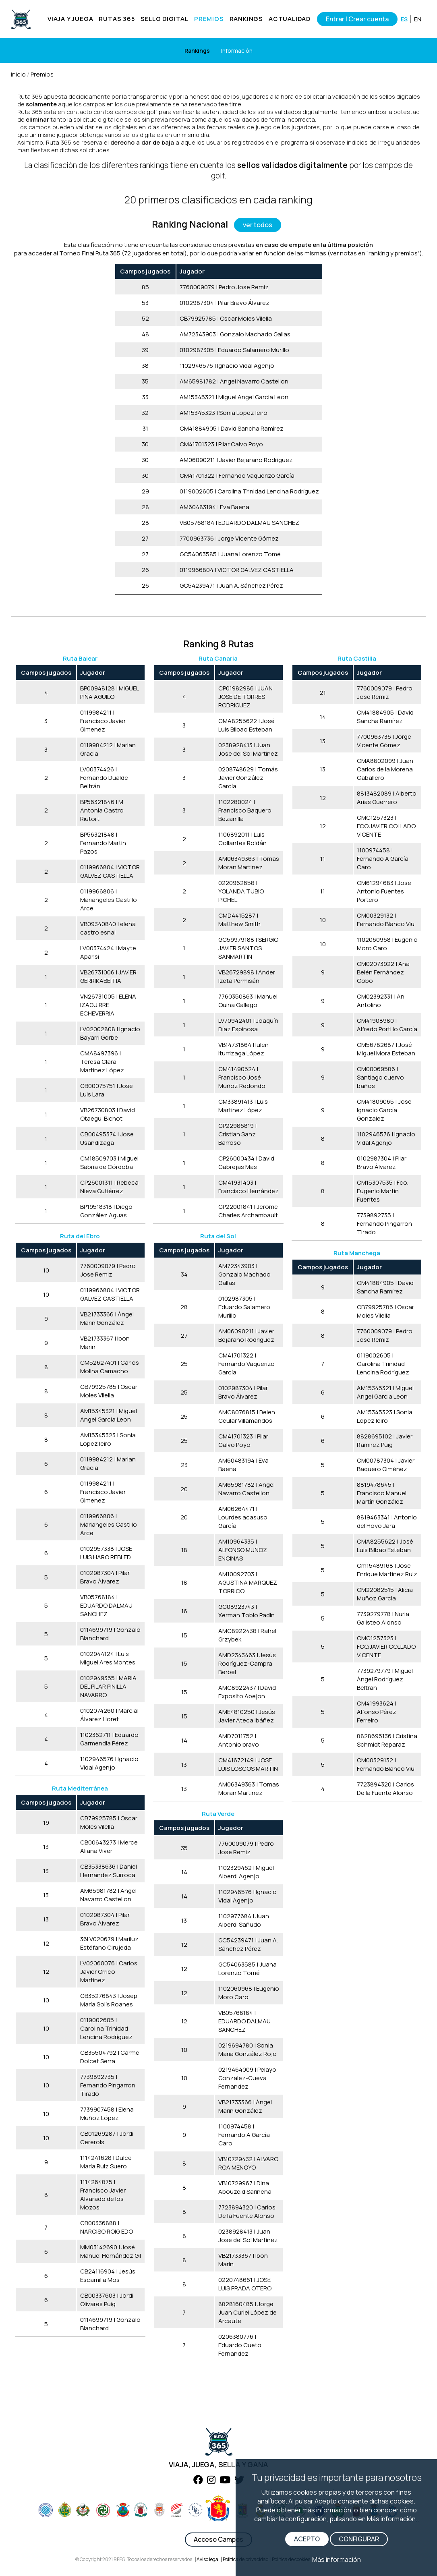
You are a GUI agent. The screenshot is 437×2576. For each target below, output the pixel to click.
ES (404, 19)
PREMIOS (209, 19)
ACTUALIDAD (290, 19)
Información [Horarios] (237, 50)
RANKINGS (246, 19)
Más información (336, 2559)
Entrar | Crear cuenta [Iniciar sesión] (357, 19)
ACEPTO (307, 2539)
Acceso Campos (218, 2539)
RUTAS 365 (117, 19)
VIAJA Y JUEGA (70, 19)
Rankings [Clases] (197, 50)
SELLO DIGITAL (164, 19)
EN (417, 19)
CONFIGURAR (359, 2539)
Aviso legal (208, 2559)
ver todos (257, 224)
